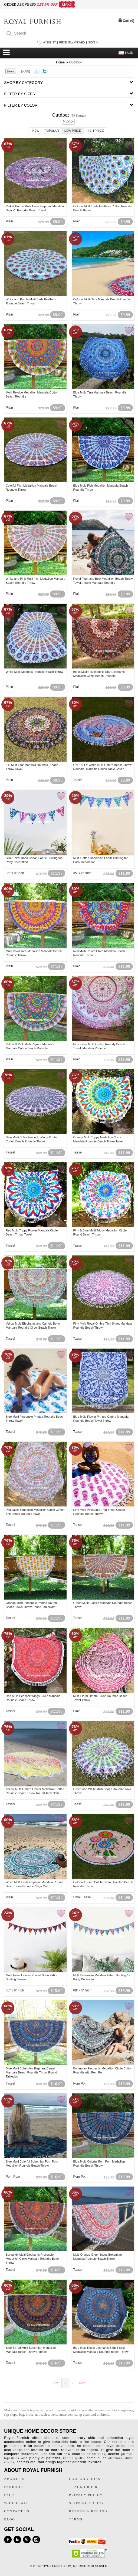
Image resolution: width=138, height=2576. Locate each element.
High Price (95, 130)
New (35, 130)
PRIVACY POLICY (86, 2495)
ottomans (115, 2458)
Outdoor (75, 62)
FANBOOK (13, 2487)
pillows (127, 2454)
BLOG (9, 2519)
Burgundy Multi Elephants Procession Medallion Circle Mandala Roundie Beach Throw (33, 2258)
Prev (56, 2383)
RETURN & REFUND (88, 2511)
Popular (52, 130)
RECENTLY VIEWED (72, 42)
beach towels (48, 2414)
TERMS (76, 2519)
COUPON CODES (84, 2479)
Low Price (72, 130)
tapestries (11, 2458)
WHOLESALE (16, 2503)
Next (82, 2383)
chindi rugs (96, 2454)
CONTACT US (16, 2511)
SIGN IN (93, 42)
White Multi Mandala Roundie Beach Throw (34, 671)
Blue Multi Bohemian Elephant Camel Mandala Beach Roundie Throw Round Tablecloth (31, 2072)
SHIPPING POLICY (86, 2503)
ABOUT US (14, 2479)
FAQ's (9, 2495)
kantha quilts (73, 2458)
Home (60, 62)
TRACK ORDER (83, 2487)
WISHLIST (49, 42)
